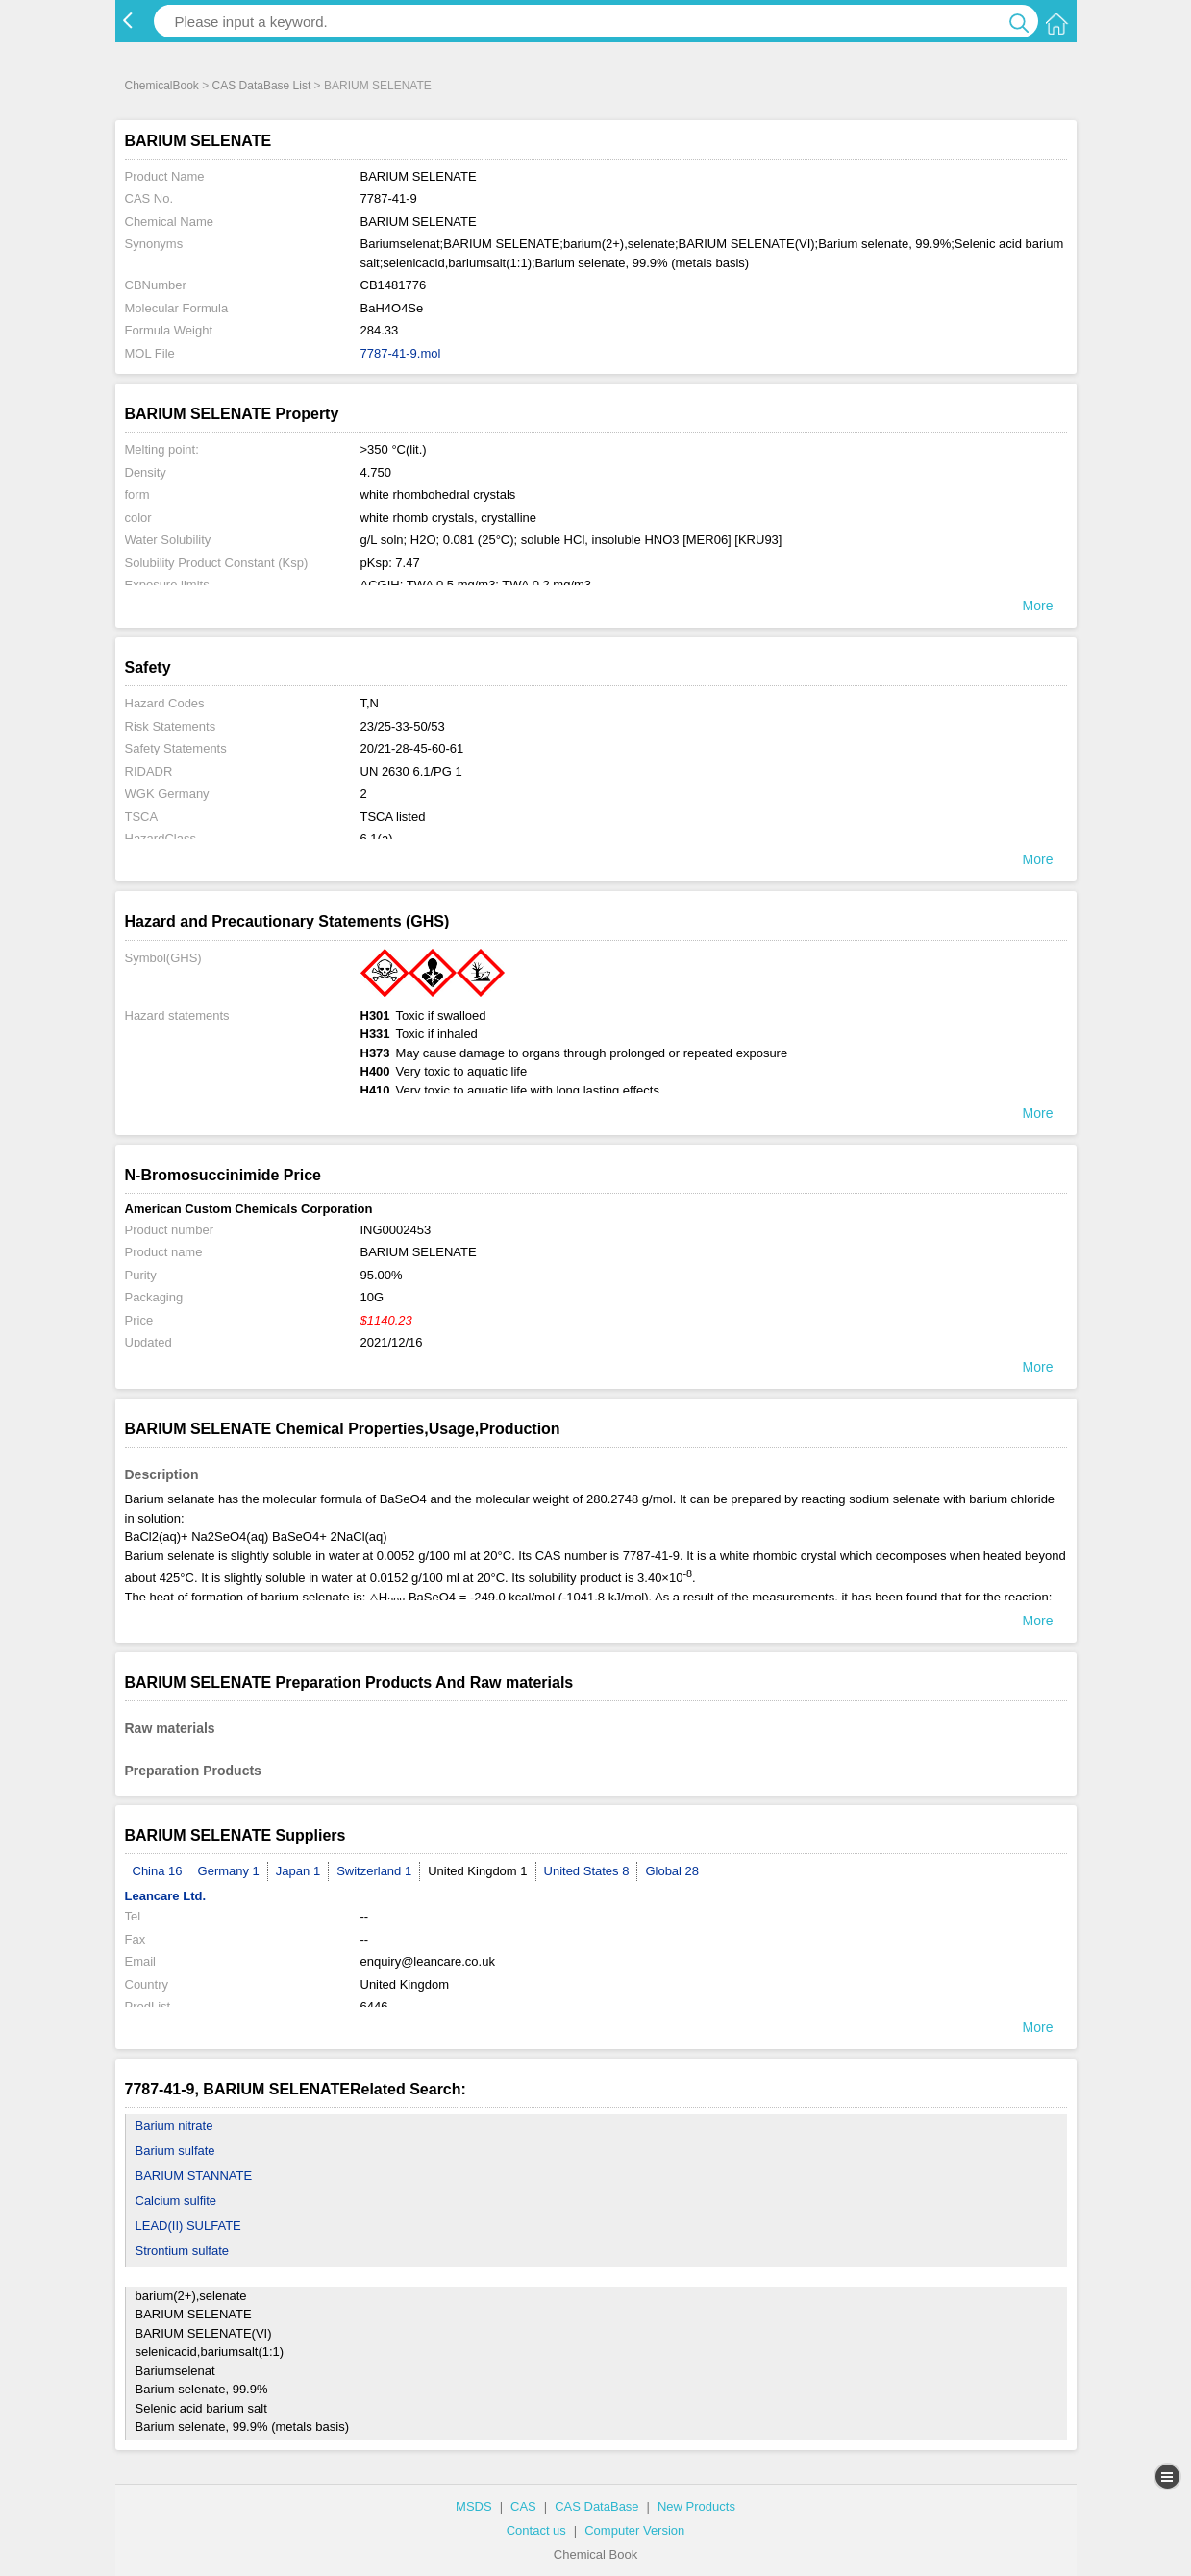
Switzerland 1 (373, 1871)
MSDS (474, 2506)
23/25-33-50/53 (402, 726)
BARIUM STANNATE (194, 2175)
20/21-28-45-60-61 (412, 748)
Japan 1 (298, 1871)
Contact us (536, 2530)
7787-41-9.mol (400, 353)
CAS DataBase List (261, 85)
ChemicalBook (162, 85)
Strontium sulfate (183, 2250)
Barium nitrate (174, 2125)
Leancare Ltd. (166, 1896)
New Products (696, 2506)
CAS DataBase (596, 2506)
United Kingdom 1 (477, 1871)
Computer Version (634, 2530)
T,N (370, 703)
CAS (523, 2506)
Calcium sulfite (176, 2200)
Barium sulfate (175, 2150)
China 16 (158, 1871)
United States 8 (587, 1871)
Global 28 (672, 1871)
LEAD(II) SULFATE (188, 2225)
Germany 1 (229, 1871)
